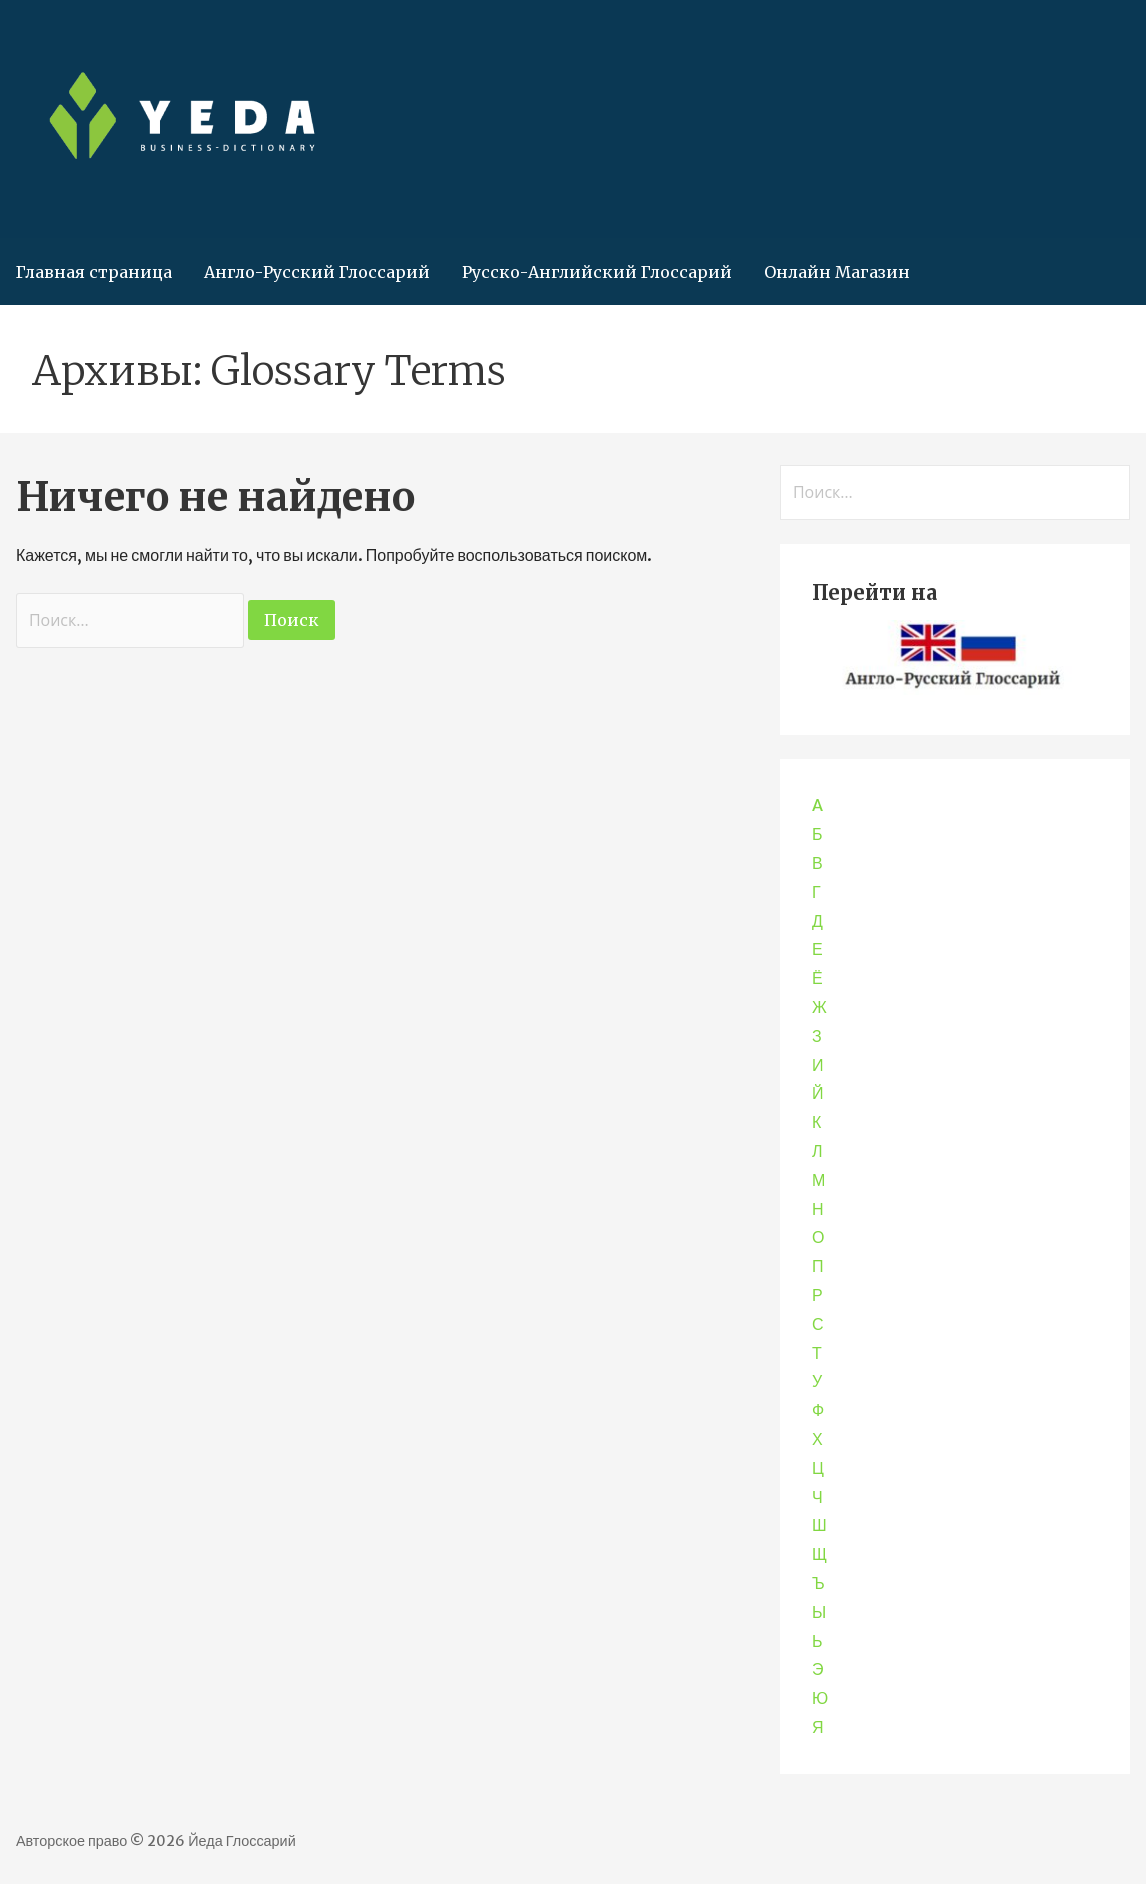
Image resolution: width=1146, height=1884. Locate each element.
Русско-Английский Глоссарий (597, 272)
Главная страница (94, 272)
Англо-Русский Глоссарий (317, 272)
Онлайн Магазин (837, 272)
